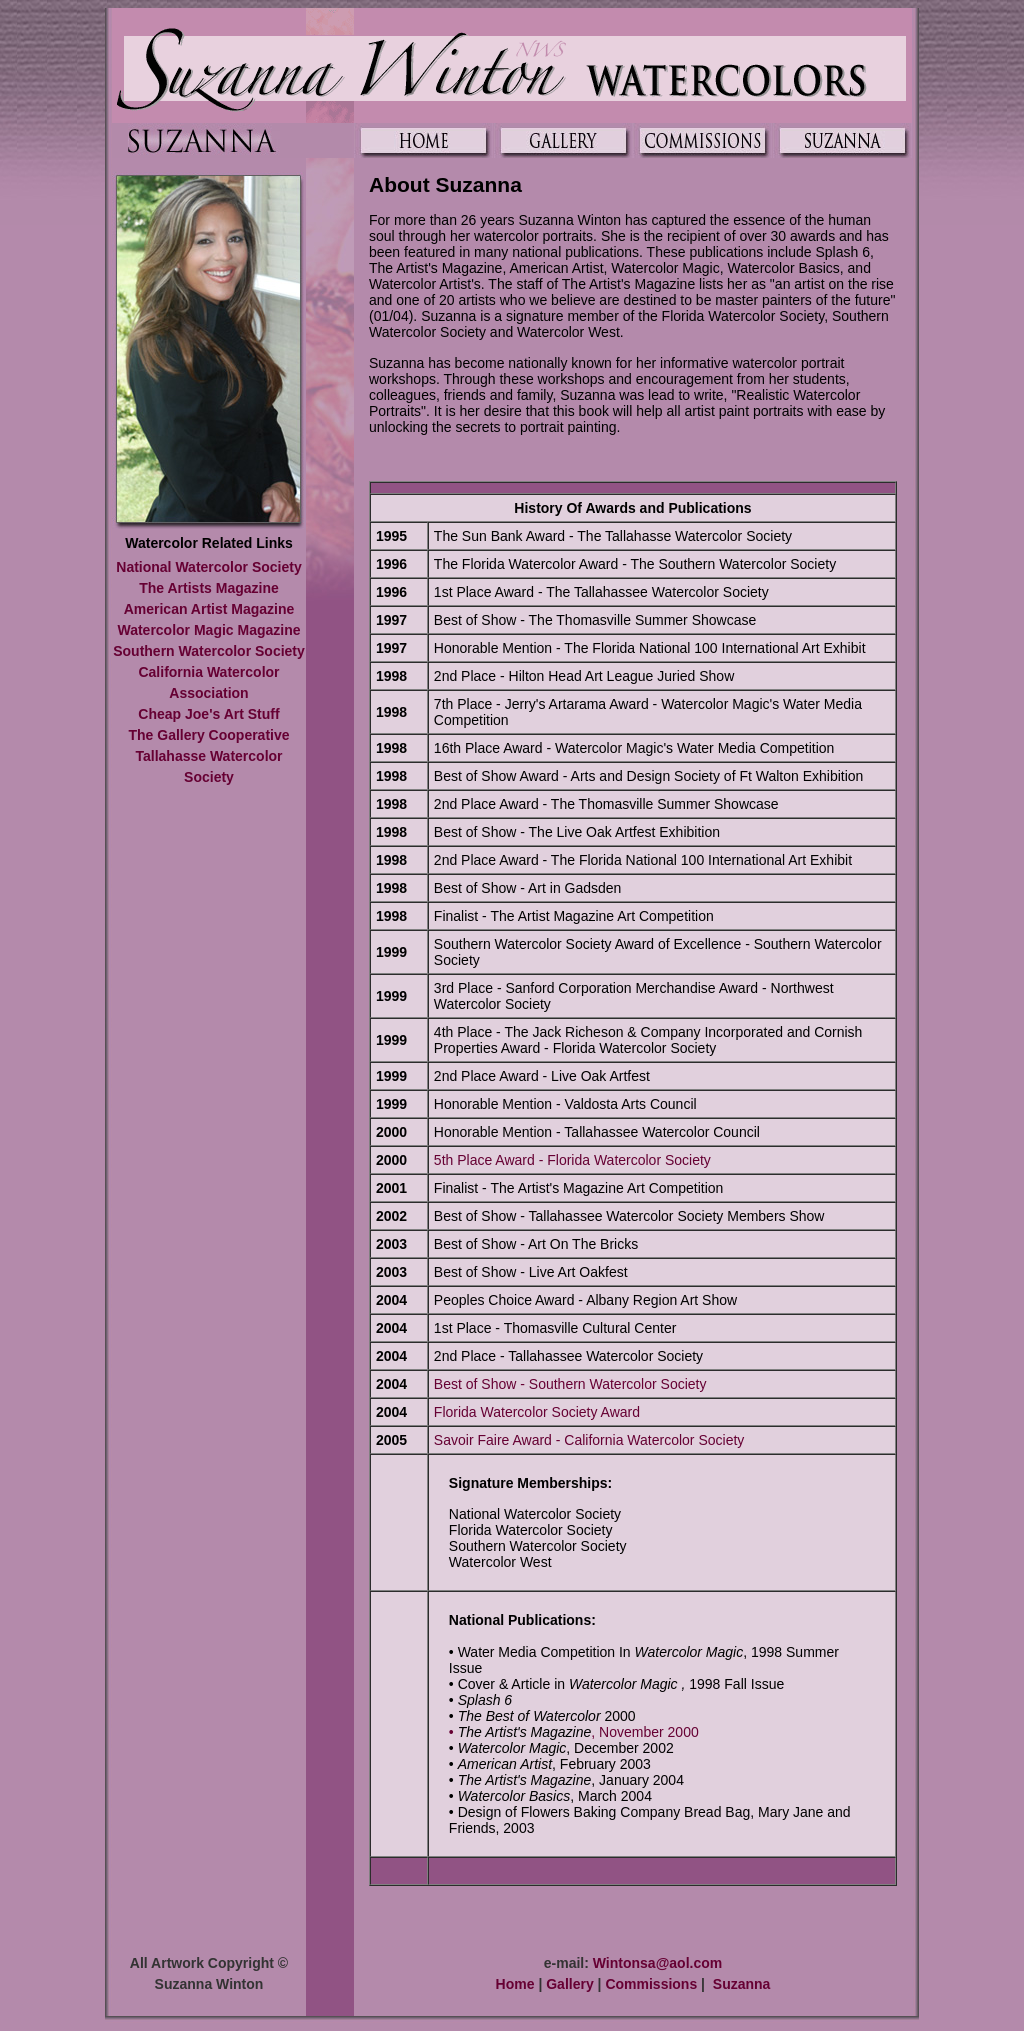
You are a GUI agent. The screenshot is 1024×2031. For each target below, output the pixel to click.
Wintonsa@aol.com (657, 1963)
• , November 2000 (574, 1732)
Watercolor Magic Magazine (208, 630)
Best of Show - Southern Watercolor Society (570, 1384)
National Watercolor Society (208, 567)
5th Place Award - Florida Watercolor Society (572, 1160)
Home (515, 1984)
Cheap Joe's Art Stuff (208, 714)
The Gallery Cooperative (208, 735)
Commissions (651, 1984)
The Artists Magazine (209, 588)
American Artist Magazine (209, 609)
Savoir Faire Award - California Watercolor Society (589, 1440)
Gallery (569, 1984)
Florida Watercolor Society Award (537, 1412)
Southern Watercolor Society (209, 651)
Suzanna (742, 1984)
